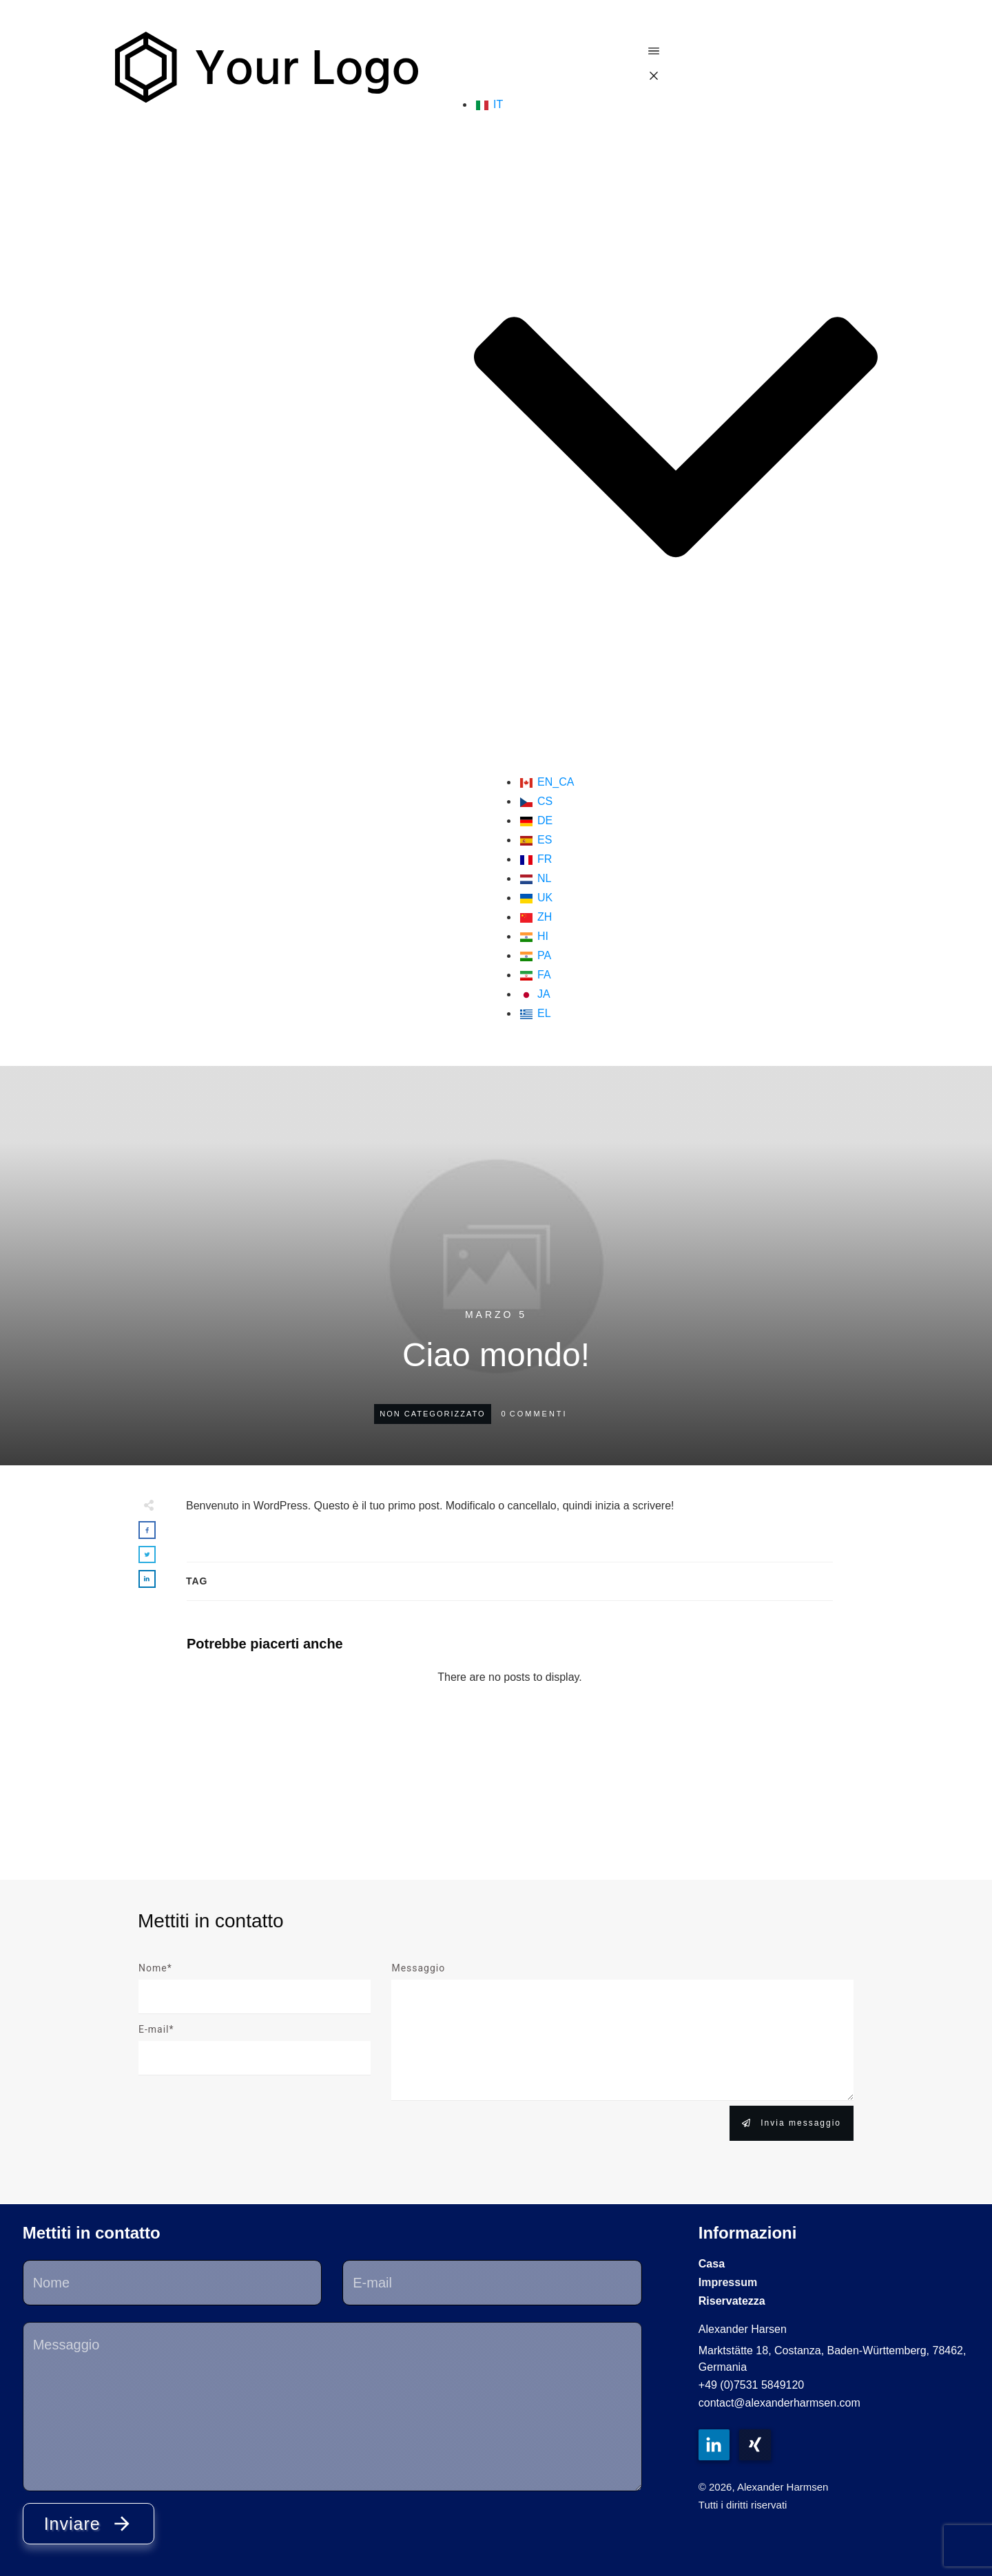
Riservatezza (732, 2301)
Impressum (728, 2282)
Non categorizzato (432, 1414)
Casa (712, 2264)
